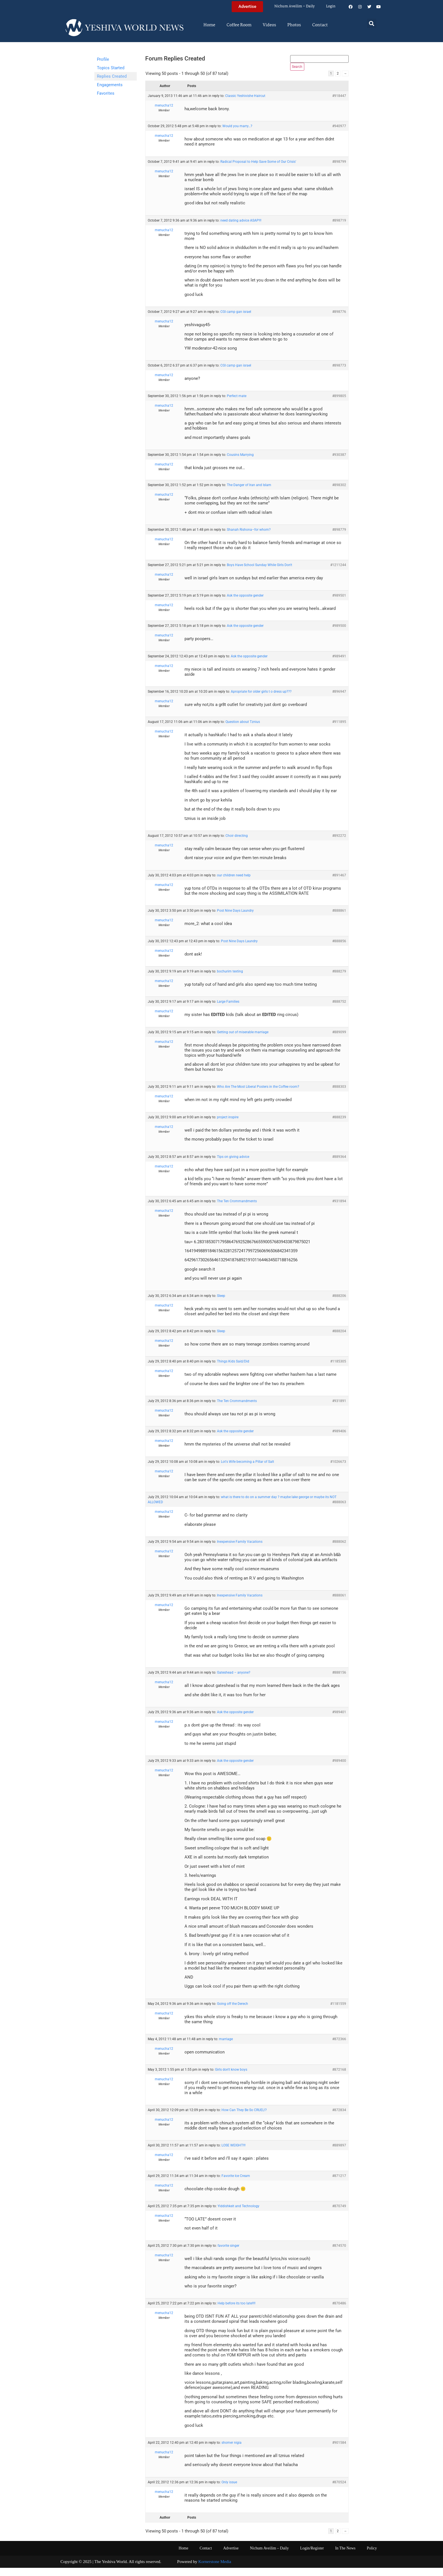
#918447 (339, 104)
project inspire (227, 1125)
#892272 (339, 844)
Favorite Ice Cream (236, 2184)
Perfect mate (236, 404)
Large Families (228, 1010)
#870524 (339, 2490)
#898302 (339, 493)
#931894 (339, 1209)
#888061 (339, 1604)
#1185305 (338, 1370)
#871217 (339, 2184)
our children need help (234, 883)
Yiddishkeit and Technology (238, 2214)
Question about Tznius (242, 730)
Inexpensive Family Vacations (239, 1550)
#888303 (339, 1095)
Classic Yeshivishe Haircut (245, 104)
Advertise (230, 2556)
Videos (269, 25)
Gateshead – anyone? (233, 1681)
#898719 (339, 229)
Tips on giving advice (233, 1165)
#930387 (339, 463)
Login (330, 6)
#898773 (339, 374)
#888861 (339, 919)
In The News (345, 2556)
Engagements (110, 84)
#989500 (339, 634)
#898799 (339, 170)
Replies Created (112, 76)
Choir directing (236, 844)
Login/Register (312, 2556)
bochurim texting (230, 980)
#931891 (339, 1409)
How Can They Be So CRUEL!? (244, 2118)
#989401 (339, 1720)
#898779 (339, 538)
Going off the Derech (232, 2012)
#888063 (339, 1510)
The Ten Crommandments (237, 1209)
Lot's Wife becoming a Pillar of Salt (247, 1470)
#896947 (339, 700)
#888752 (339, 1010)
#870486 (339, 2311)
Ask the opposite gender (245, 604)
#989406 (339, 1439)
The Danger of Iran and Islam (249, 493)
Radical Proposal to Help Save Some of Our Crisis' (258, 170)
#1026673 (338, 1470)
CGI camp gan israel (235, 320)
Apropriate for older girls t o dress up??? (261, 700)
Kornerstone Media (214, 2570)
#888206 (339, 1304)
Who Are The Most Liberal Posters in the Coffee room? (258, 1095)
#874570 (339, 2254)
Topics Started (110, 67)
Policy (372, 2556)
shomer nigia (232, 2451)
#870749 (339, 2214)
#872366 (339, 2047)
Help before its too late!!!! (236, 2311)
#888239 (339, 1125)
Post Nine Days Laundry (235, 919)
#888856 (339, 949)
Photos (294, 25)
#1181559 (338, 2012)
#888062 (339, 1550)
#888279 (339, 980)
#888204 (339, 1339)
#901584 (339, 2451)
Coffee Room (239, 25)
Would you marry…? (237, 134)
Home (209, 25)
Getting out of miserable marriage (242, 1040)
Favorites (105, 93)
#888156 (339, 1681)
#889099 (339, 1040)
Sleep (221, 1304)
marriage (226, 2047)
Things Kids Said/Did (233, 1370)
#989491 (339, 664)
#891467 (339, 883)
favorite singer (228, 2254)
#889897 (339, 2153)
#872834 (339, 2118)
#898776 (339, 320)
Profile (103, 59)
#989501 (339, 604)
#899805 (339, 404)
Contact (320, 25)
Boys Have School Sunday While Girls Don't (259, 573)
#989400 (339, 1769)
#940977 (339, 134)
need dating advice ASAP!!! (240, 229)
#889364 (339, 1165)
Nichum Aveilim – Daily (294, 6)
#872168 (339, 2077)
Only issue (229, 2490)
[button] (371, 23)
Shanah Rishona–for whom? (249, 538)
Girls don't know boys (231, 2077)
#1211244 (338, 573)
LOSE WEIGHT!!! (234, 2153)
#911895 (339, 730)
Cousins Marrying (240, 463)
